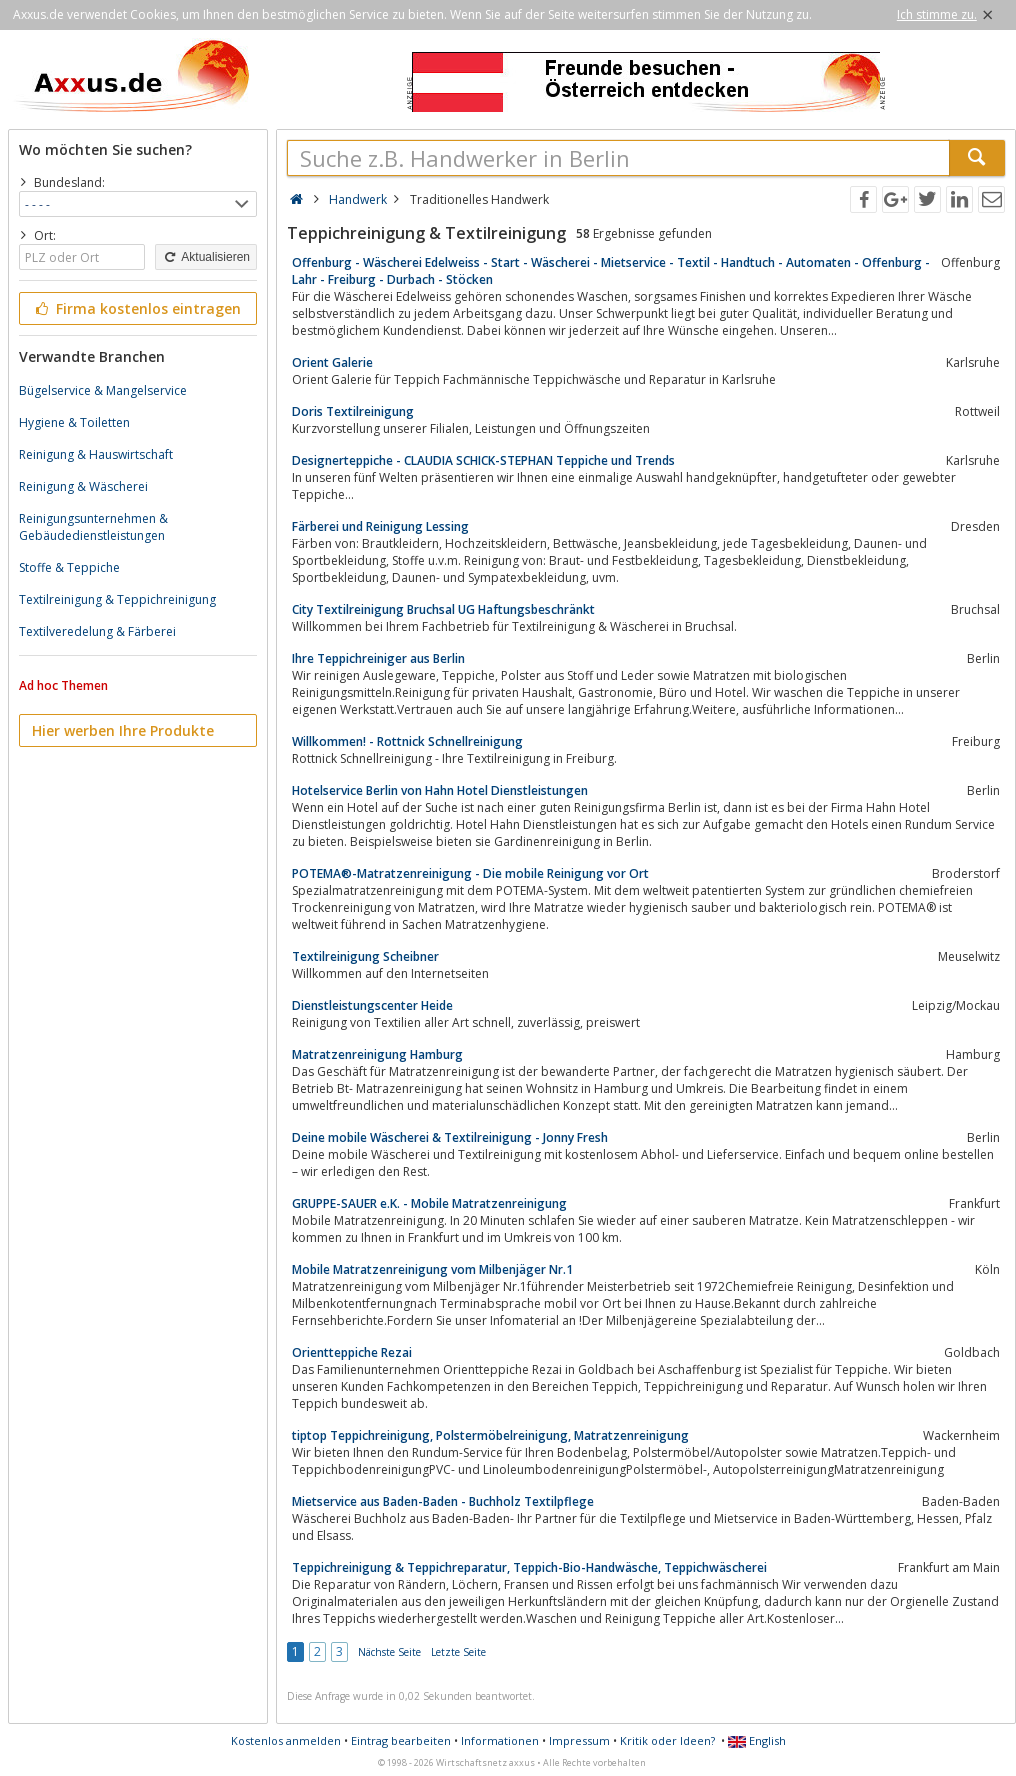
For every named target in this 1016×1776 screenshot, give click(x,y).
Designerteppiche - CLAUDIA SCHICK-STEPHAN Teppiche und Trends (483, 460)
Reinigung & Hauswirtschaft (96, 454)
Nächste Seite (389, 1652)
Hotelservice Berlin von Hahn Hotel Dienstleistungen (440, 790)
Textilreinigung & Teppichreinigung (117, 599)
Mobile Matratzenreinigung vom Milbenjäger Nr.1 (432, 1269)
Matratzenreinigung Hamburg (377, 1054)
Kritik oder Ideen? (667, 1740)
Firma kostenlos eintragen (136, 308)
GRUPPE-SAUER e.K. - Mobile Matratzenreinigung (429, 1203)
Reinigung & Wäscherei (83, 486)
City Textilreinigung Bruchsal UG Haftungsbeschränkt (443, 609)
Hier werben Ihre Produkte (123, 730)
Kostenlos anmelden (286, 1740)
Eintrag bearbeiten (401, 1740)
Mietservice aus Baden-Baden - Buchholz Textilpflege (443, 1501)
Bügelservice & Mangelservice (103, 390)
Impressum (579, 1740)
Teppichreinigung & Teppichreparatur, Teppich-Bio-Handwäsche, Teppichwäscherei (529, 1567)
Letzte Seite (458, 1652)
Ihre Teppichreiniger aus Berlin (378, 658)
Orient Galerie (332, 362)
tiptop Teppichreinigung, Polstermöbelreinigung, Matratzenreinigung (490, 1435)
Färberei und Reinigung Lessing (380, 526)
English (757, 1740)
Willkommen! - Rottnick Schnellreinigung (407, 741)
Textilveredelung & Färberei (97, 631)
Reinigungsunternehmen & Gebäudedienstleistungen (93, 527)
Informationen (500, 1740)
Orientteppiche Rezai (352, 1352)
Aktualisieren (206, 257)
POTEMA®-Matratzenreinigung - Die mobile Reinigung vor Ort (470, 873)
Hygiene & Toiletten (74, 422)
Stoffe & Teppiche (69, 567)
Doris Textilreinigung (353, 411)
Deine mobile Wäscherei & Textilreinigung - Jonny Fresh (450, 1137)
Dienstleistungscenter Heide (372, 1005)
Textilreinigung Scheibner (365, 956)
